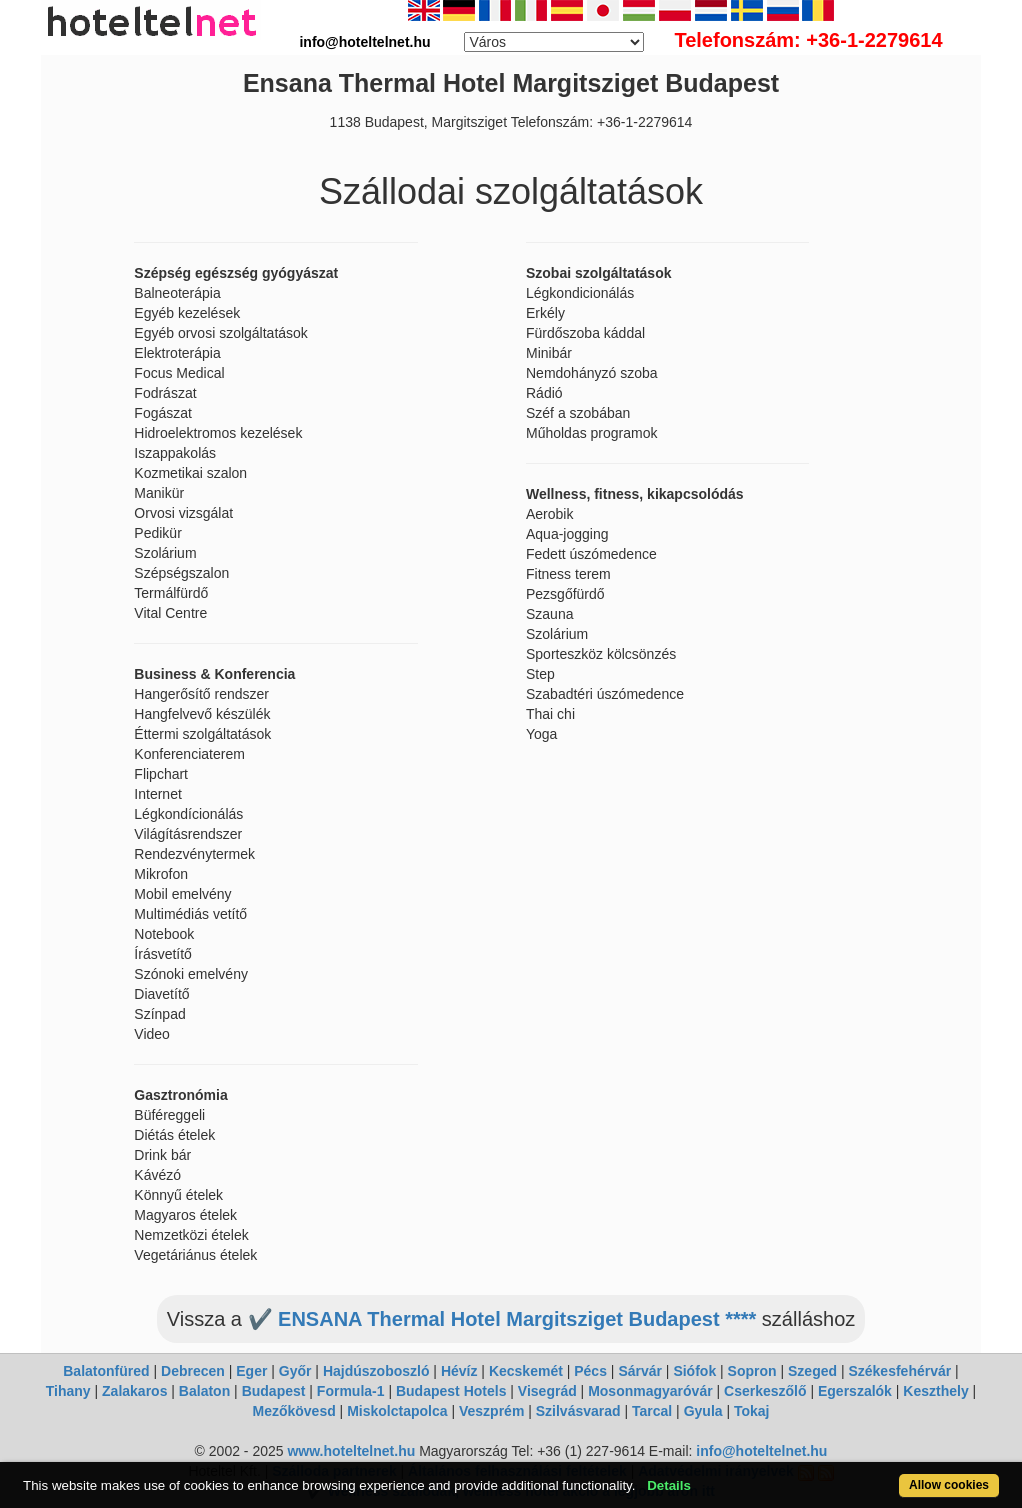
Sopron (752, 1371)
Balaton (204, 1391)
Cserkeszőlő (765, 1391)
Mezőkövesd (293, 1411)
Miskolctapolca (397, 1411)
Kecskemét (526, 1371)
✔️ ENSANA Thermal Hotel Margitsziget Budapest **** (502, 1319)
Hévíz (459, 1371)
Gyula (703, 1411)
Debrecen (193, 1371)
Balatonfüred (106, 1371)
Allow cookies (949, 1485)
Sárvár (640, 1371)
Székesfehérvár (899, 1371)
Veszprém (491, 1411)
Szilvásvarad (578, 1411)
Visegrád (547, 1391)
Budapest (274, 1391)
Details (669, 1485)
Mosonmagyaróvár (650, 1391)
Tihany (68, 1391)
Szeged (812, 1371)
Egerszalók (855, 1391)
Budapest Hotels (451, 1391)
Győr (295, 1371)
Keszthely (935, 1391)
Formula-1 (351, 1391)
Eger (251, 1371)
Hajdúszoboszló (376, 1371)
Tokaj (752, 1411)
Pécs (590, 1371)
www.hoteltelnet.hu (351, 1451)
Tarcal (652, 1411)
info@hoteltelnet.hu (761, 1451)
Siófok (694, 1371)
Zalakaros (134, 1391)
